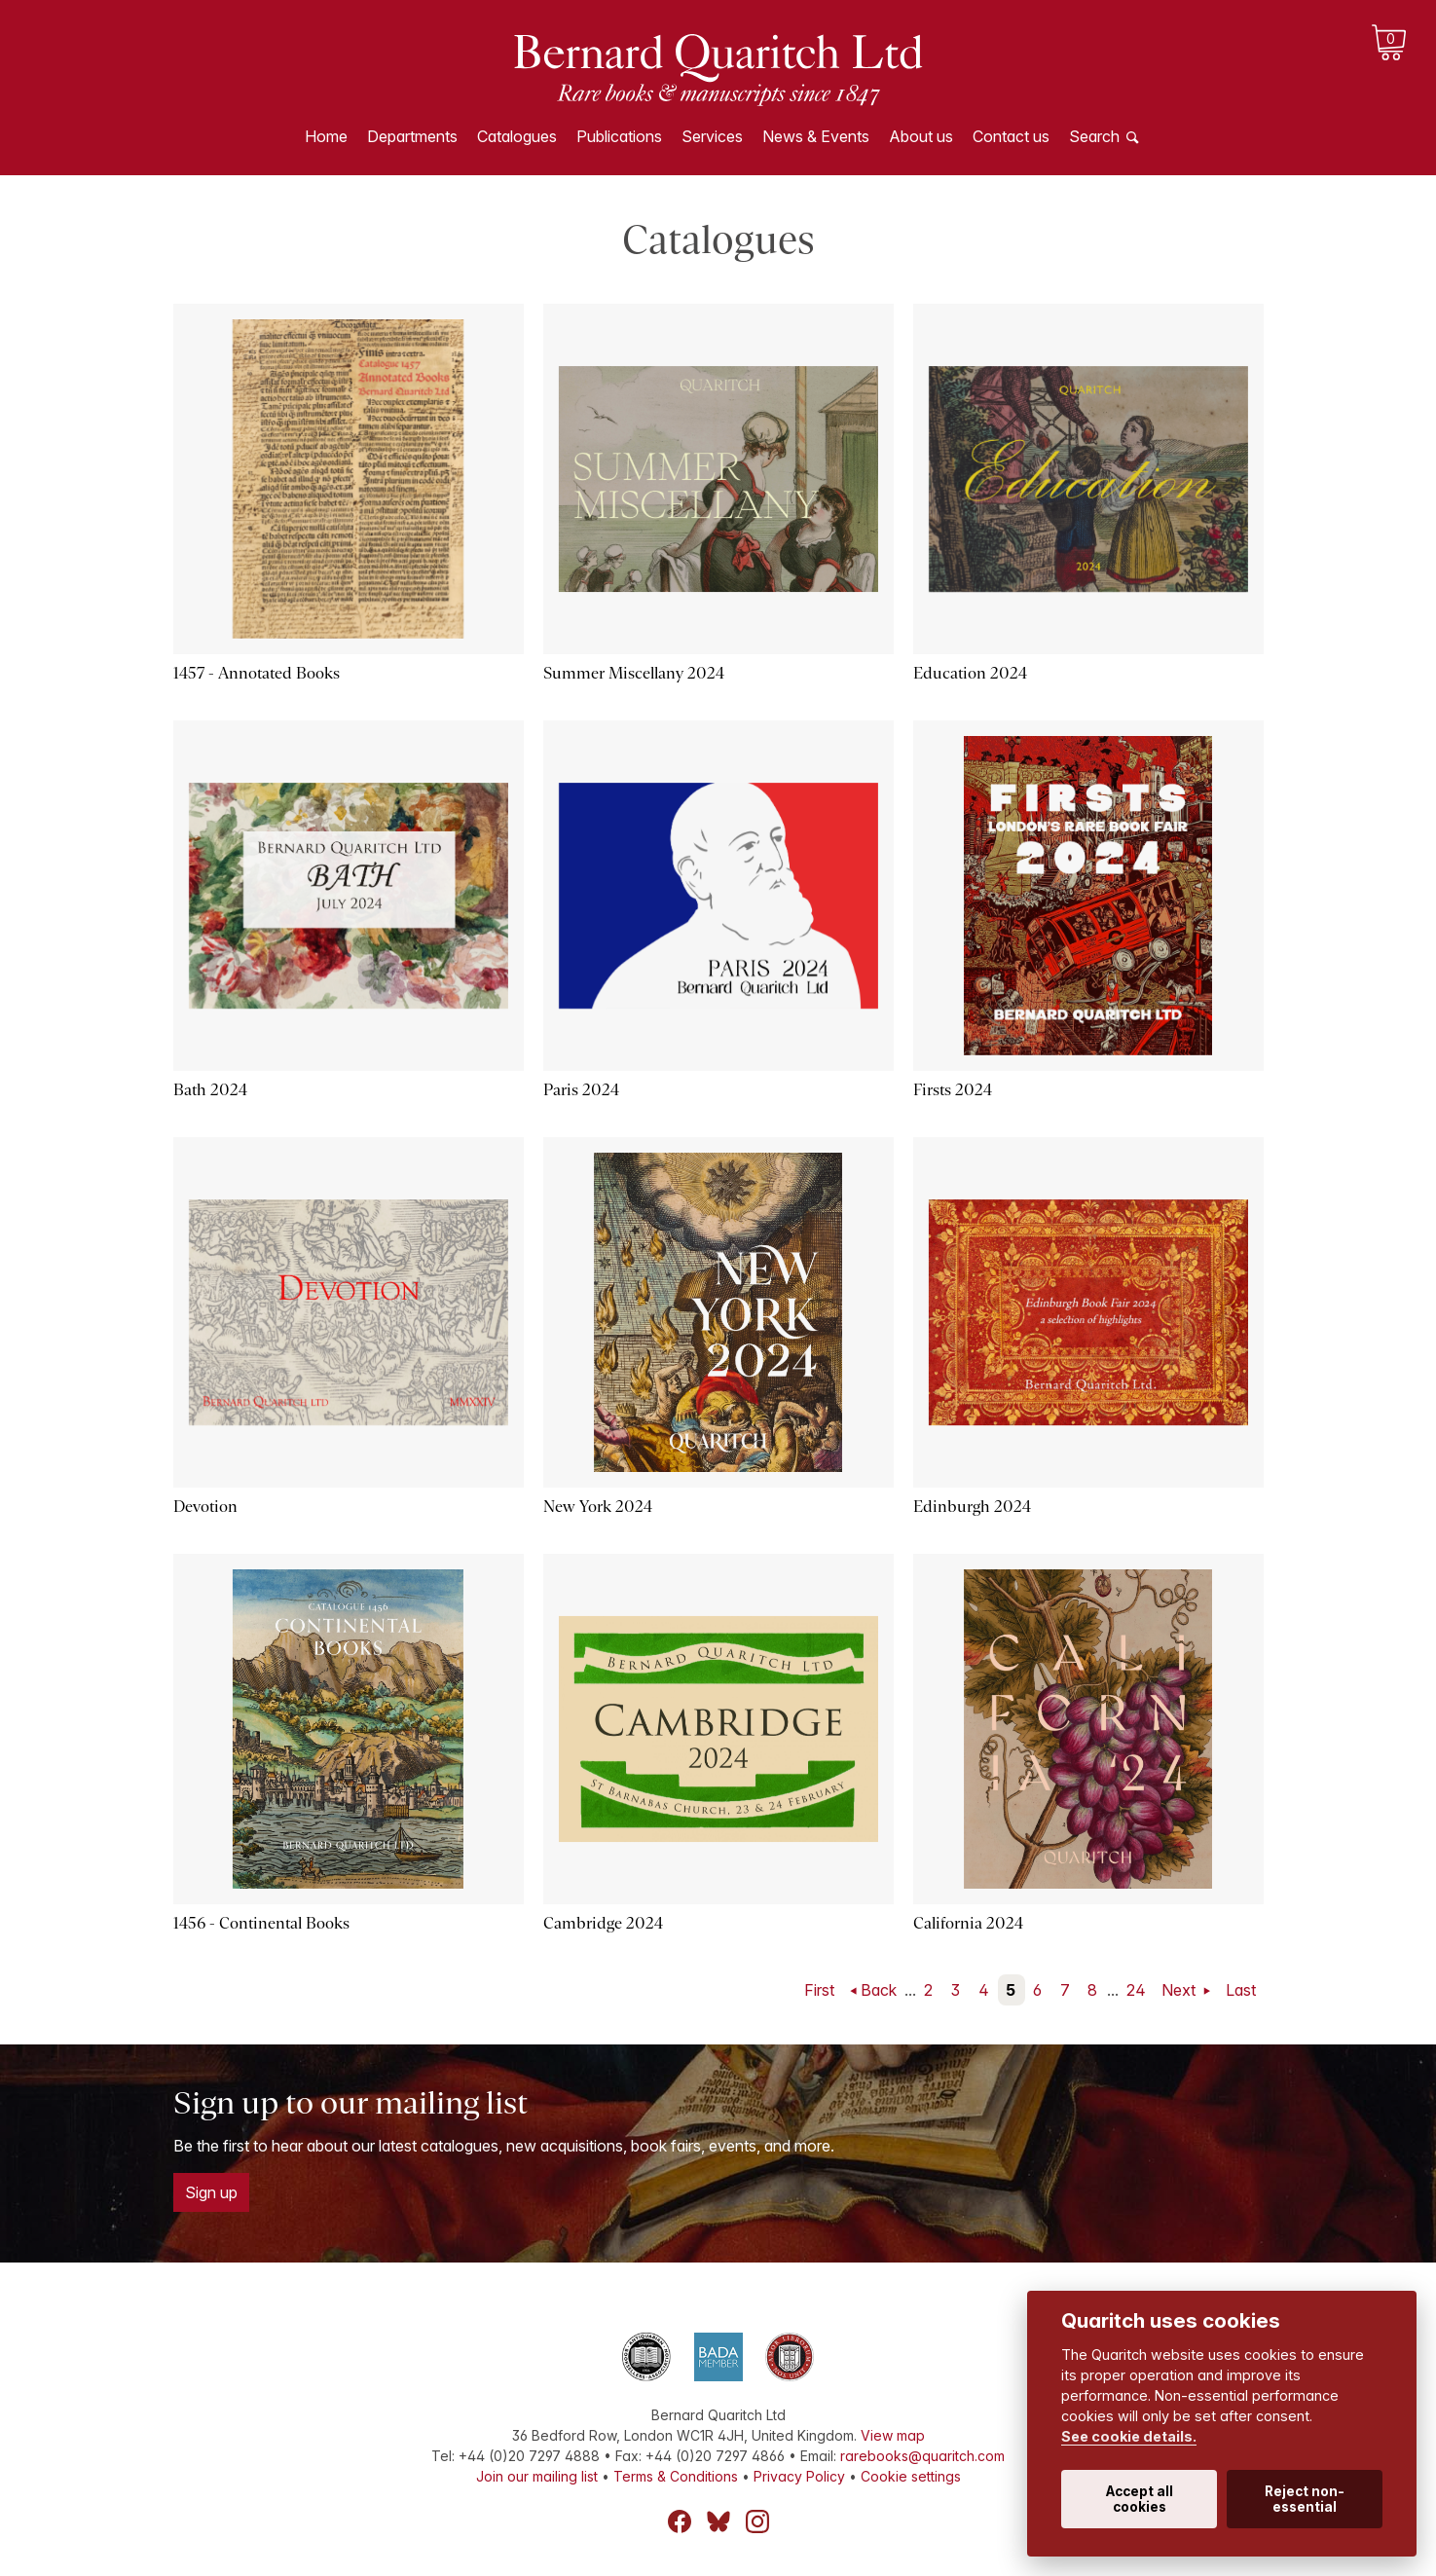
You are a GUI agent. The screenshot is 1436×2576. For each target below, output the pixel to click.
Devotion (205, 1506)
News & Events (815, 136)
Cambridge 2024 (603, 1923)
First (819, 1990)
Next (1180, 1990)
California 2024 (968, 1923)
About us (921, 136)
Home (326, 136)
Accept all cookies (1139, 2499)
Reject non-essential (1304, 2499)
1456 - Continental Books (261, 1923)
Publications (619, 136)
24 (1136, 1990)
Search (1094, 136)
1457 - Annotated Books (256, 673)
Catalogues (517, 136)
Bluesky (718, 2521)
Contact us (1011, 136)
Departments (412, 136)
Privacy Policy (799, 2476)
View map (893, 2435)
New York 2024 (597, 1506)
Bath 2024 (210, 1090)
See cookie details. (1129, 2436)
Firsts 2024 (952, 1090)
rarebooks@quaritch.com (922, 2455)
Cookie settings (911, 2476)
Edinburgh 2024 (972, 1506)
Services (712, 136)
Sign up (211, 2192)
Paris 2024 (581, 1090)
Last (1241, 1990)
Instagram (757, 2521)
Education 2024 (970, 673)
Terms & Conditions (675, 2476)
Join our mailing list (537, 2476)
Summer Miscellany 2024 (633, 673)
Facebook (679, 2521)
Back (879, 1990)
